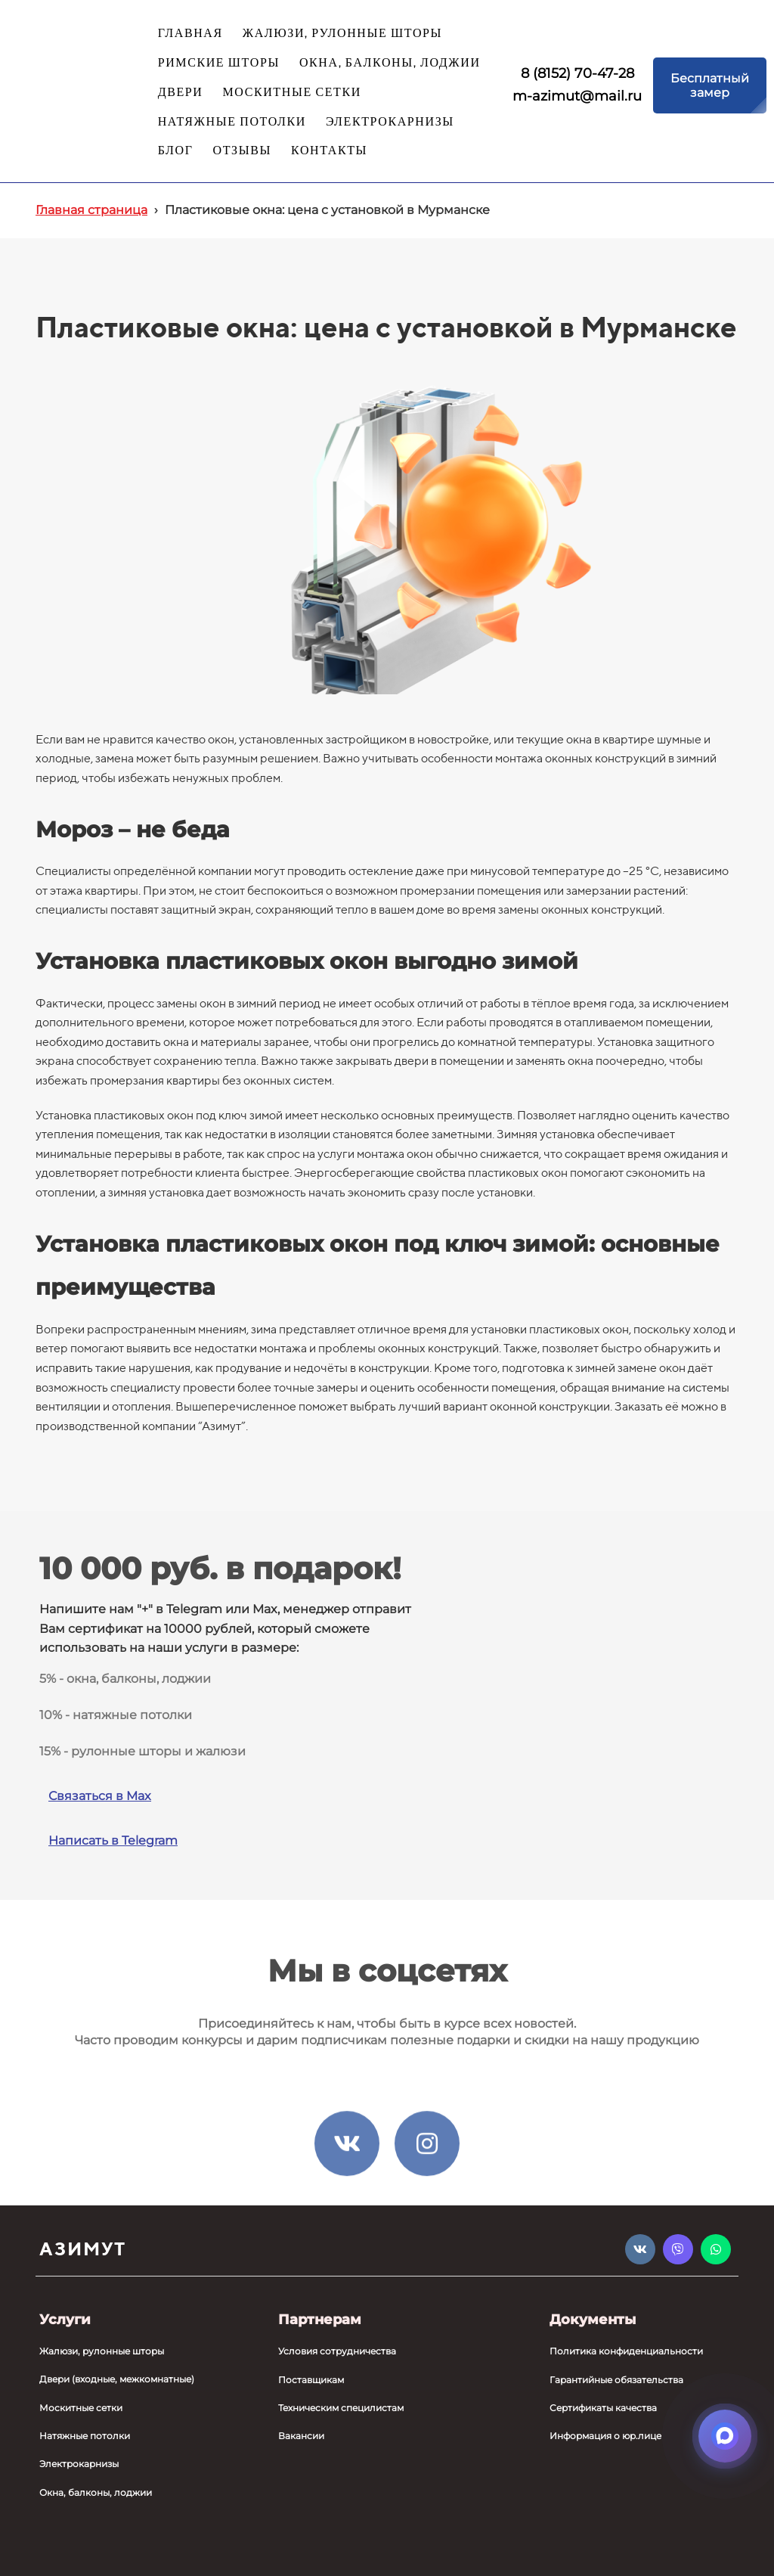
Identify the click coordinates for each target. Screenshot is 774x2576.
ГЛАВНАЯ (190, 33)
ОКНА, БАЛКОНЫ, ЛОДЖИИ (390, 63)
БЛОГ (176, 151)
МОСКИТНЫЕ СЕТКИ (291, 92)
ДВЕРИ (180, 92)
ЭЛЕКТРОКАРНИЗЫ (390, 122)
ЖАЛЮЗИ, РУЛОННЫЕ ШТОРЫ (342, 33)
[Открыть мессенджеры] (724, 2436)
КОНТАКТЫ (329, 151)
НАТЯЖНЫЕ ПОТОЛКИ (232, 122)
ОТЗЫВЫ (242, 151)
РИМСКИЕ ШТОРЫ (219, 63)
